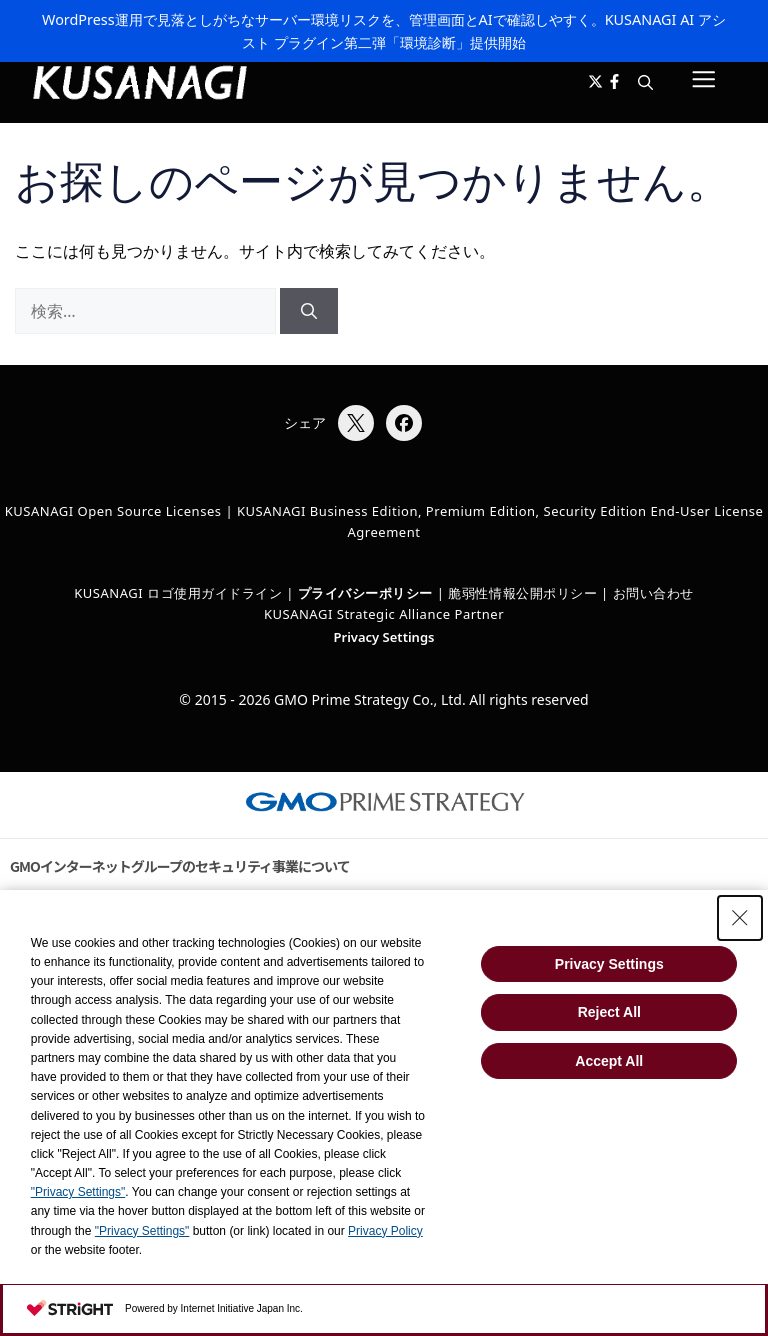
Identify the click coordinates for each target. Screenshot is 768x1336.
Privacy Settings (384, 637)
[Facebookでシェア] (404, 423)
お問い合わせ (653, 593)
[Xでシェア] (356, 423)
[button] (645, 83)
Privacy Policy (385, 1231)
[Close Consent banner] (740, 918)
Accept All (609, 1061)
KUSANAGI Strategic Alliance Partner (384, 614)
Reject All (609, 1012)
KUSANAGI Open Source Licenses (113, 511)
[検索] (309, 311)
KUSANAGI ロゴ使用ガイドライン (178, 593)
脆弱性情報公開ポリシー (522, 593)
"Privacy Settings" (78, 1192)
